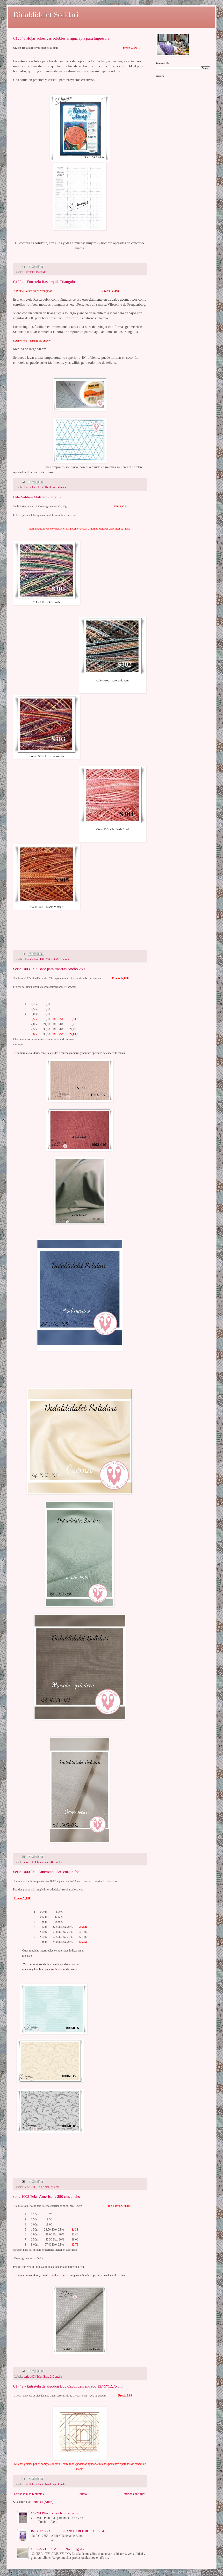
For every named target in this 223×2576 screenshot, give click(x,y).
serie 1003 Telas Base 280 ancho (43, 1862)
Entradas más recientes (29, 2494)
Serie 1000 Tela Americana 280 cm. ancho (46, 1872)
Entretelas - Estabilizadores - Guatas (45, 487)
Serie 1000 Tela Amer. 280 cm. (42, 2187)
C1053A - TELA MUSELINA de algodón (58, 2549)
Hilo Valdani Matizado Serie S (37, 497)
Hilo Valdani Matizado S (54, 959)
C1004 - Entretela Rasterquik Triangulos (44, 282)
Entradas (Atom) (42, 2502)
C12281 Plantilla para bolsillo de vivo (55, 2513)
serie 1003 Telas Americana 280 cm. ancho (46, 2196)
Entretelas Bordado (35, 272)
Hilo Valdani (31, 959)
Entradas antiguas (133, 2494)
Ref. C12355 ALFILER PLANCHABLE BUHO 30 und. (68, 2531)
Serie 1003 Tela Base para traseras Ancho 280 (49, 969)
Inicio (83, 2494)
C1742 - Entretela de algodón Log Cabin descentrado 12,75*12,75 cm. (68, 2386)
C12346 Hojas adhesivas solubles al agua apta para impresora (61, 38)
